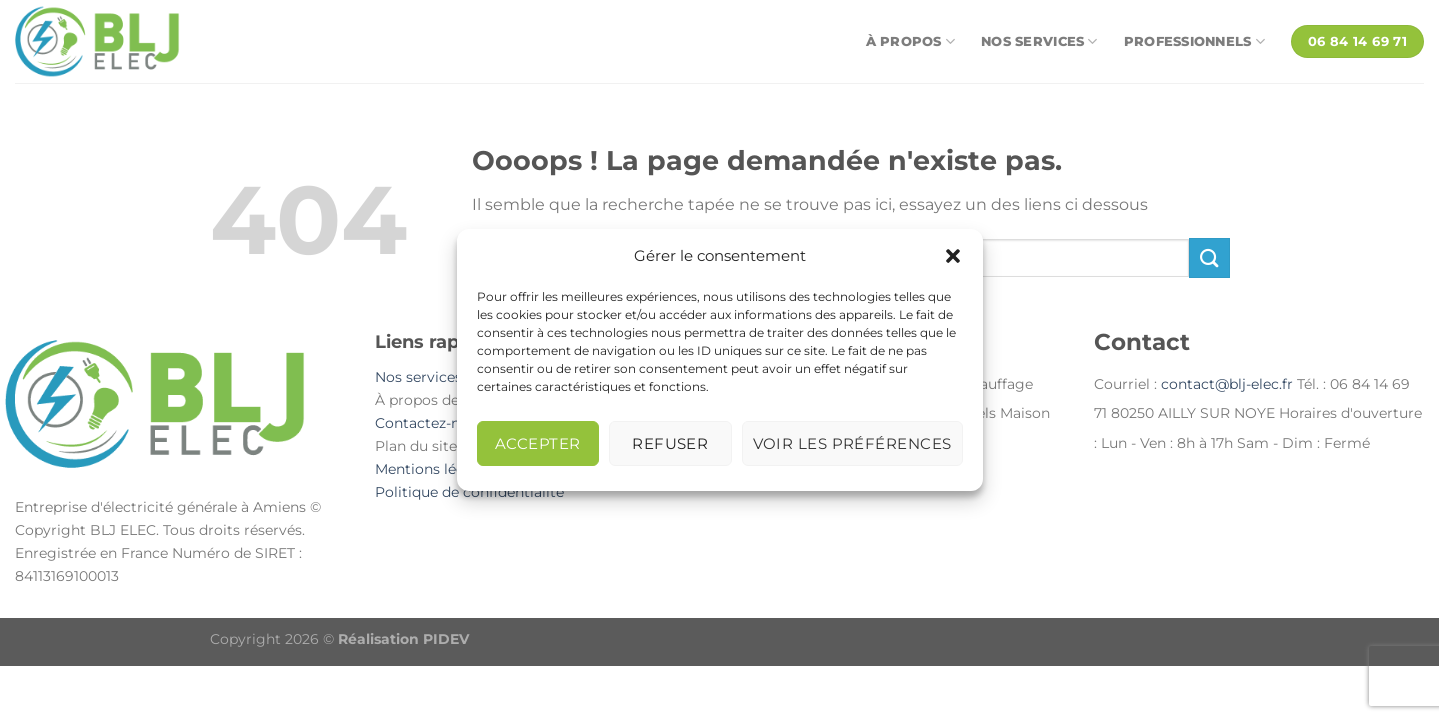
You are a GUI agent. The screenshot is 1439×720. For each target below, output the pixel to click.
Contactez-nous (430, 423)
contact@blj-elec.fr (1227, 384)
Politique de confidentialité (469, 492)
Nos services (1039, 41)
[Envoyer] (1209, 257)
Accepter (538, 443)
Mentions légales (434, 469)
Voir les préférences (852, 443)
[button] (953, 256)
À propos (911, 41)
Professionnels (1194, 41)
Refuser (670, 443)
